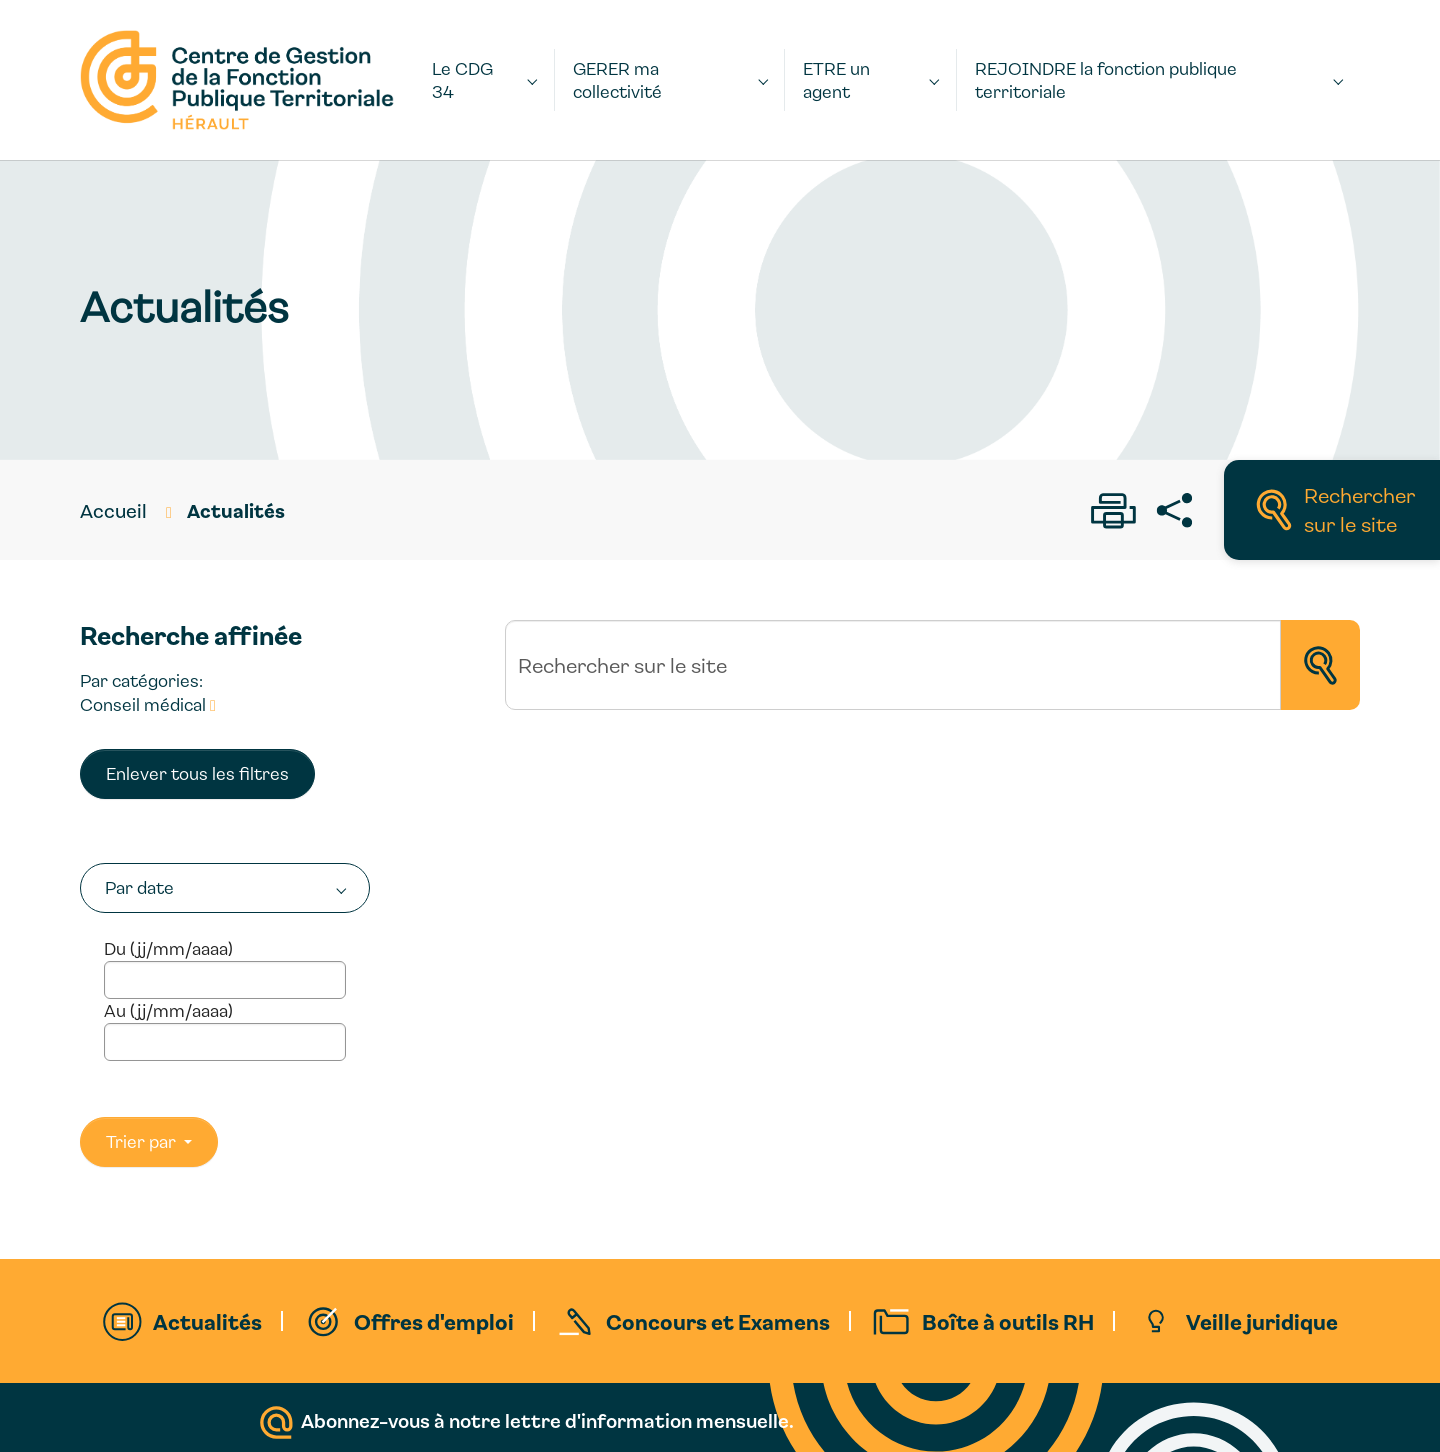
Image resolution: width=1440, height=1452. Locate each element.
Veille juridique (1262, 1321)
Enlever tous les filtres (197, 773)
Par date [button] (139, 887)
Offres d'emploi (434, 1321)
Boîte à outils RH (1008, 1321)
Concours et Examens (718, 1321)
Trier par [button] (143, 1141)
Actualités (207, 1321)
